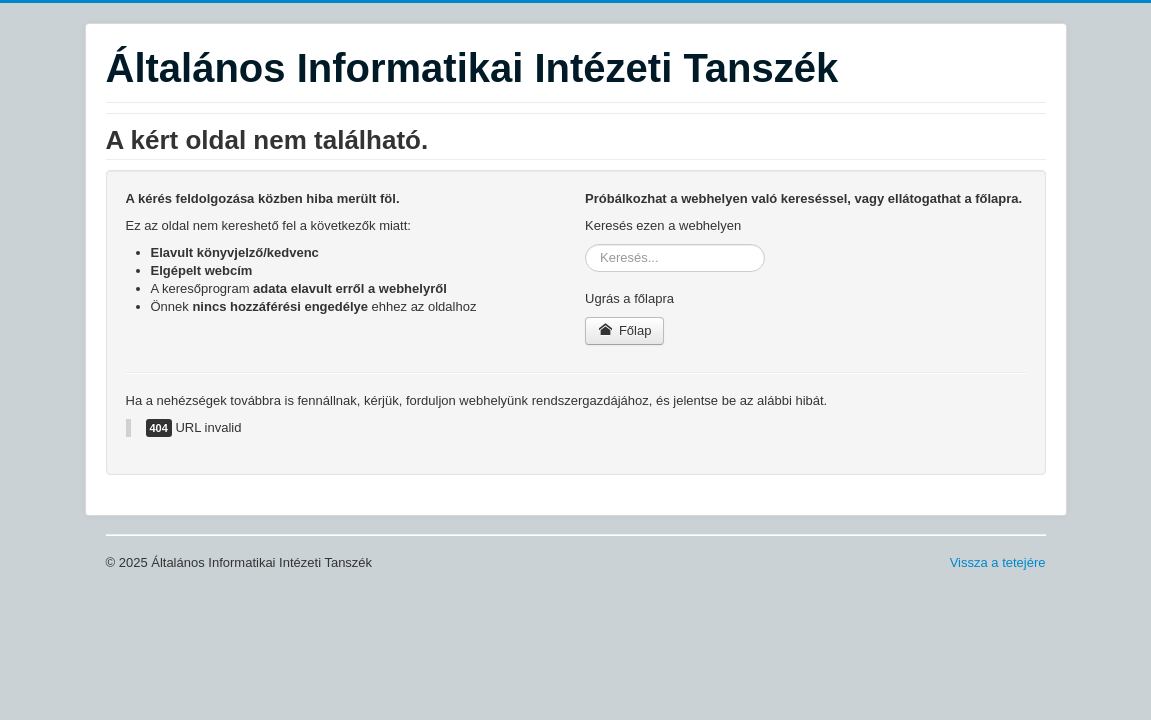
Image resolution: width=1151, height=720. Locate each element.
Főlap (624, 330)
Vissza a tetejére (998, 562)
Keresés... (585, 244)
